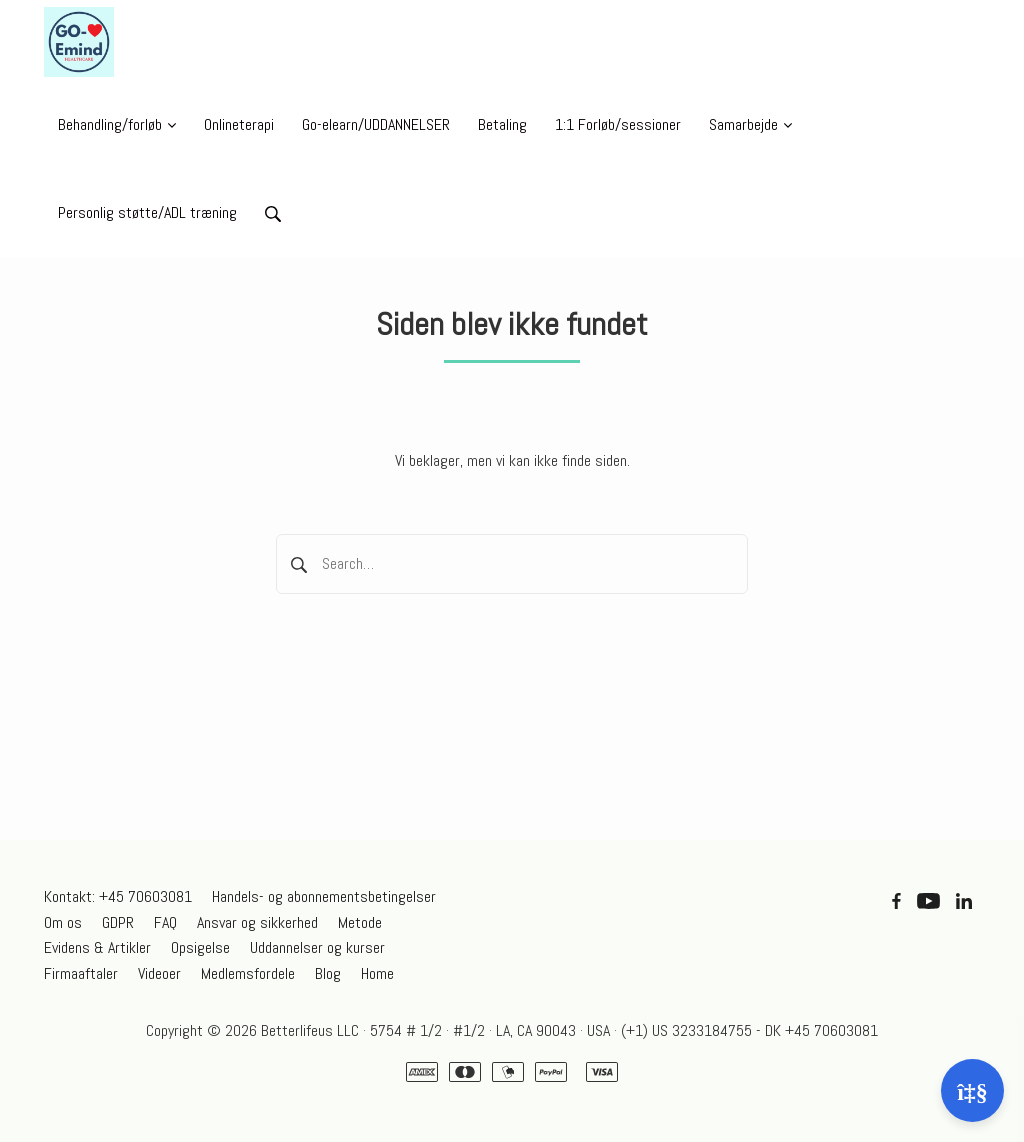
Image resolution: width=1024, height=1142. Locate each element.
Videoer (159, 973)
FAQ (165, 922)
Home (377, 973)
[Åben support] (972, 1090)
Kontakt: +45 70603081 (118, 896)
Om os (63, 922)
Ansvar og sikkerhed (257, 922)
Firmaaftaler (81, 973)
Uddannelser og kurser (317, 947)
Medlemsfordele (248, 973)
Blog (328, 973)
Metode (360, 922)
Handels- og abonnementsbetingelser (324, 896)
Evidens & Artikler (97, 947)
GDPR (118, 922)
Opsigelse (200, 947)
